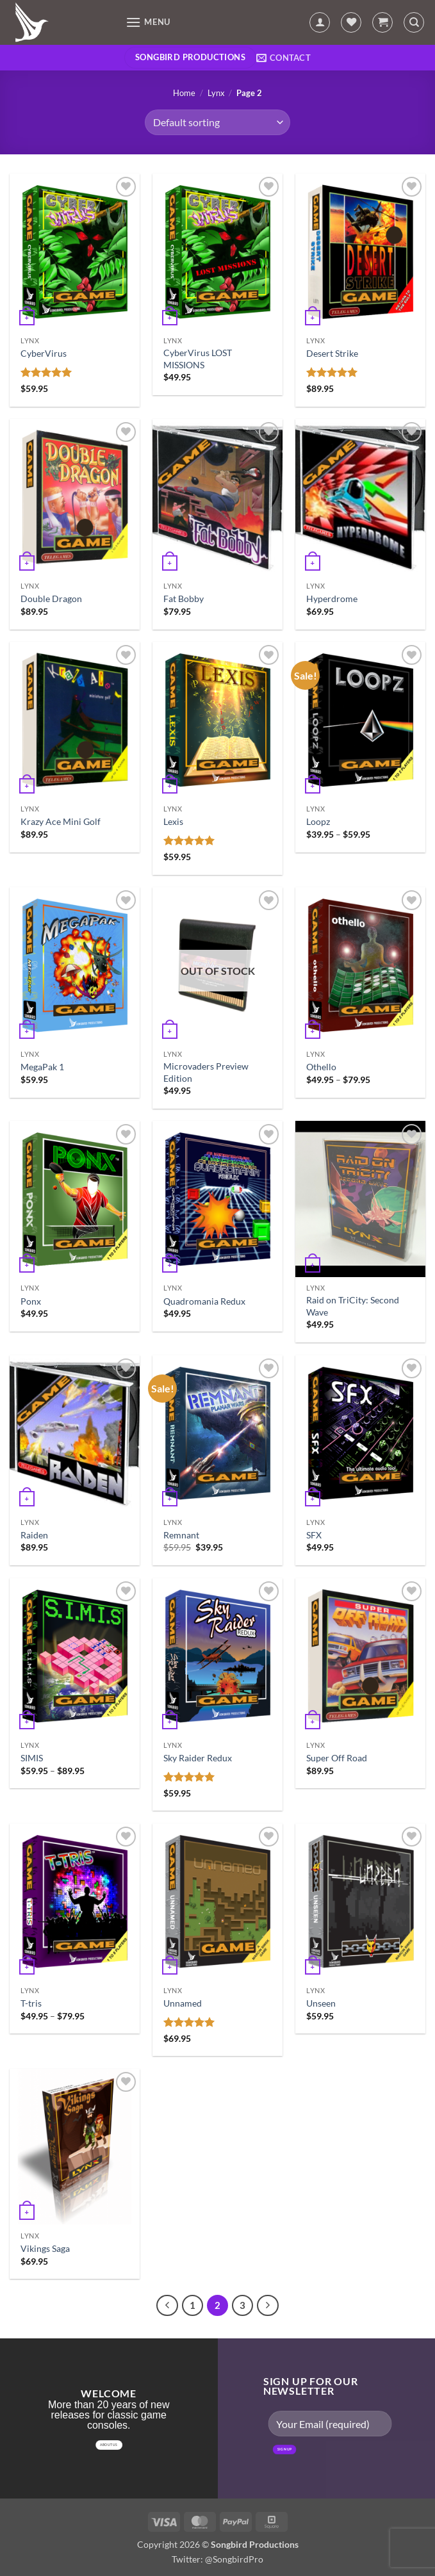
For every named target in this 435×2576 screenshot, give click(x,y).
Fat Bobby (183, 598)
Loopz (318, 821)
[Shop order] (217, 122)
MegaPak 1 (42, 1066)
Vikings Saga (45, 2248)
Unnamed (182, 2003)
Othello (321, 1066)
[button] (148, 22)
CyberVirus (44, 353)
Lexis (173, 821)
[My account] (319, 22)
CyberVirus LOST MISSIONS (197, 358)
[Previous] (167, 2306)
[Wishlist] (351, 22)
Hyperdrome (331, 598)
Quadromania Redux (204, 1301)
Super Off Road (336, 1757)
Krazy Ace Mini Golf (61, 821)
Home (184, 93)
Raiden (34, 1534)
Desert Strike (332, 353)
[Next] (268, 2306)
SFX (314, 1534)
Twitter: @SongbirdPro (217, 2559)
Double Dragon (51, 598)
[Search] (414, 22)
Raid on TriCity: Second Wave (352, 1305)
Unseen (321, 2003)
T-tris (31, 2003)
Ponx (31, 1301)
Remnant (181, 1534)
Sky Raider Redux (197, 1757)
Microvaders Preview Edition (206, 1072)
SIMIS (32, 1757)
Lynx (216, 93)
